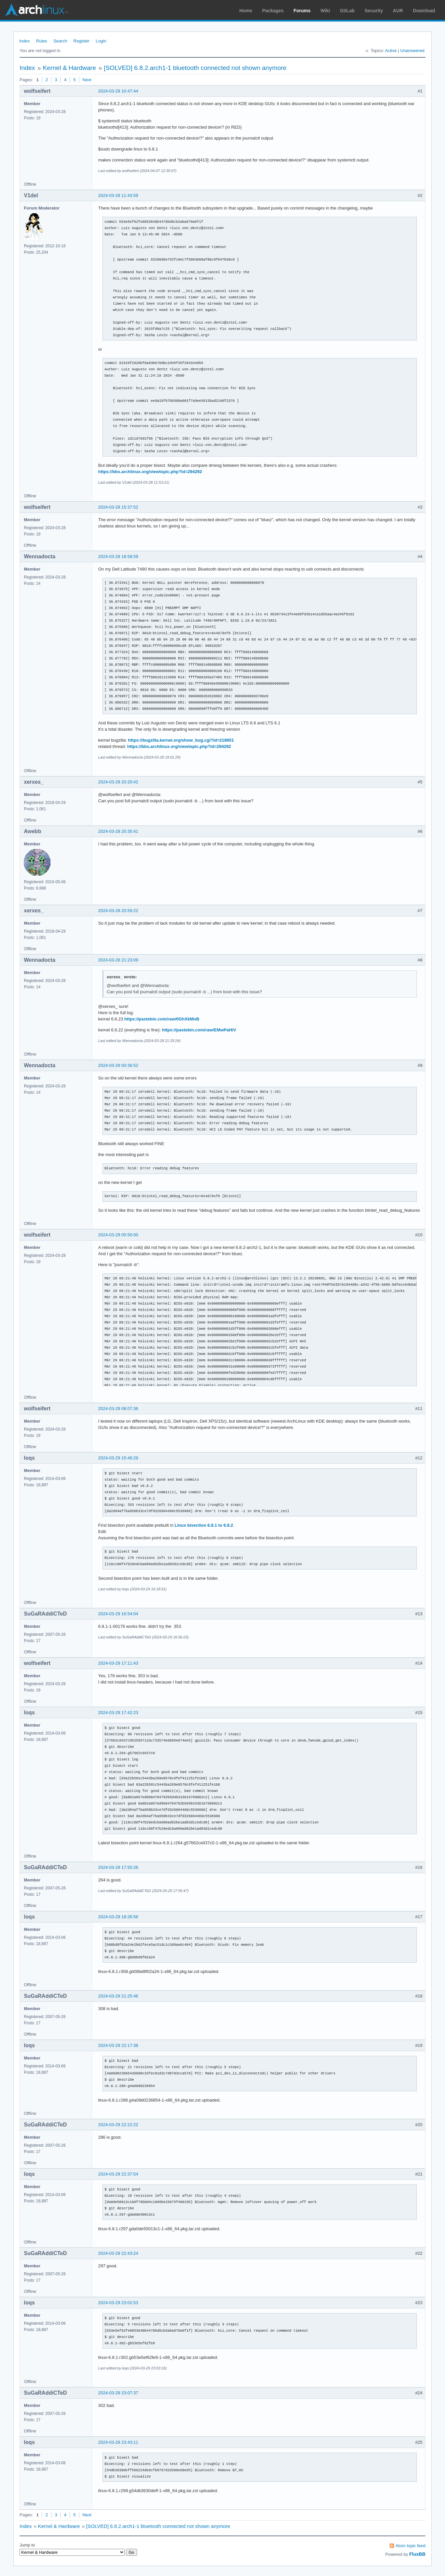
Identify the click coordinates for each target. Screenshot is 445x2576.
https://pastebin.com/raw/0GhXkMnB (161, 1018)
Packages (273, 10)
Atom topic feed (410, 2545)
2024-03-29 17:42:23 (118, 1712)
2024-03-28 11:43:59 (118, 195)
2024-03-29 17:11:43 (118, 1663)
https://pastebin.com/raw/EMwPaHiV (199, 1029)
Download (424, 10)
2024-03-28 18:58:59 (118, 556)
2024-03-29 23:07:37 (118, 2392)
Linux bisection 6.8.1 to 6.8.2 (204, 1525)
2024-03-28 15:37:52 (118, 507)
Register (81, 40)
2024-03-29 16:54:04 (118, 1613)
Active (391, 50)
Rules (41, 40)
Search (60, 40)
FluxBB (417, 2554)
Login (101, 40)
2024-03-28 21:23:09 (118, 959)
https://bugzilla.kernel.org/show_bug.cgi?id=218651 (181, 740)
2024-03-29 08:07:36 (118, 1408)
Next (87, 79)
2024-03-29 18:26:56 (118, 1916)
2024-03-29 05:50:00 (118, 1234)
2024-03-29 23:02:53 (118, 2302)
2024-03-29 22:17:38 (118, 2045)
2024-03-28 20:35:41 (118, 831)
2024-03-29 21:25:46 (118, 1995)
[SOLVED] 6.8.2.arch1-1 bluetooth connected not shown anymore (195, 67)
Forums (301, 10)
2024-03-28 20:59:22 (118, 910)
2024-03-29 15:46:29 (118, 1457)
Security (374, 10)
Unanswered (412, 50)
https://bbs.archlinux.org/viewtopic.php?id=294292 (150, 471)
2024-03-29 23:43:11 (118, 2442)
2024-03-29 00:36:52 (118, 1065)
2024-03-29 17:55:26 (118, 1867)
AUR (398, 10)
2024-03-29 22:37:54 (118, 2174)
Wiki (325, 10)
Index (24, 40)
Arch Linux (36, 10)
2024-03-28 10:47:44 (118, 91)
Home (245, 10)
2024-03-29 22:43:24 (118, 2253)
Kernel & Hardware (69, 67)
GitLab (347, 10)
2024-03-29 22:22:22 (118, 2124)
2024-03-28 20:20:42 (118, 781)
